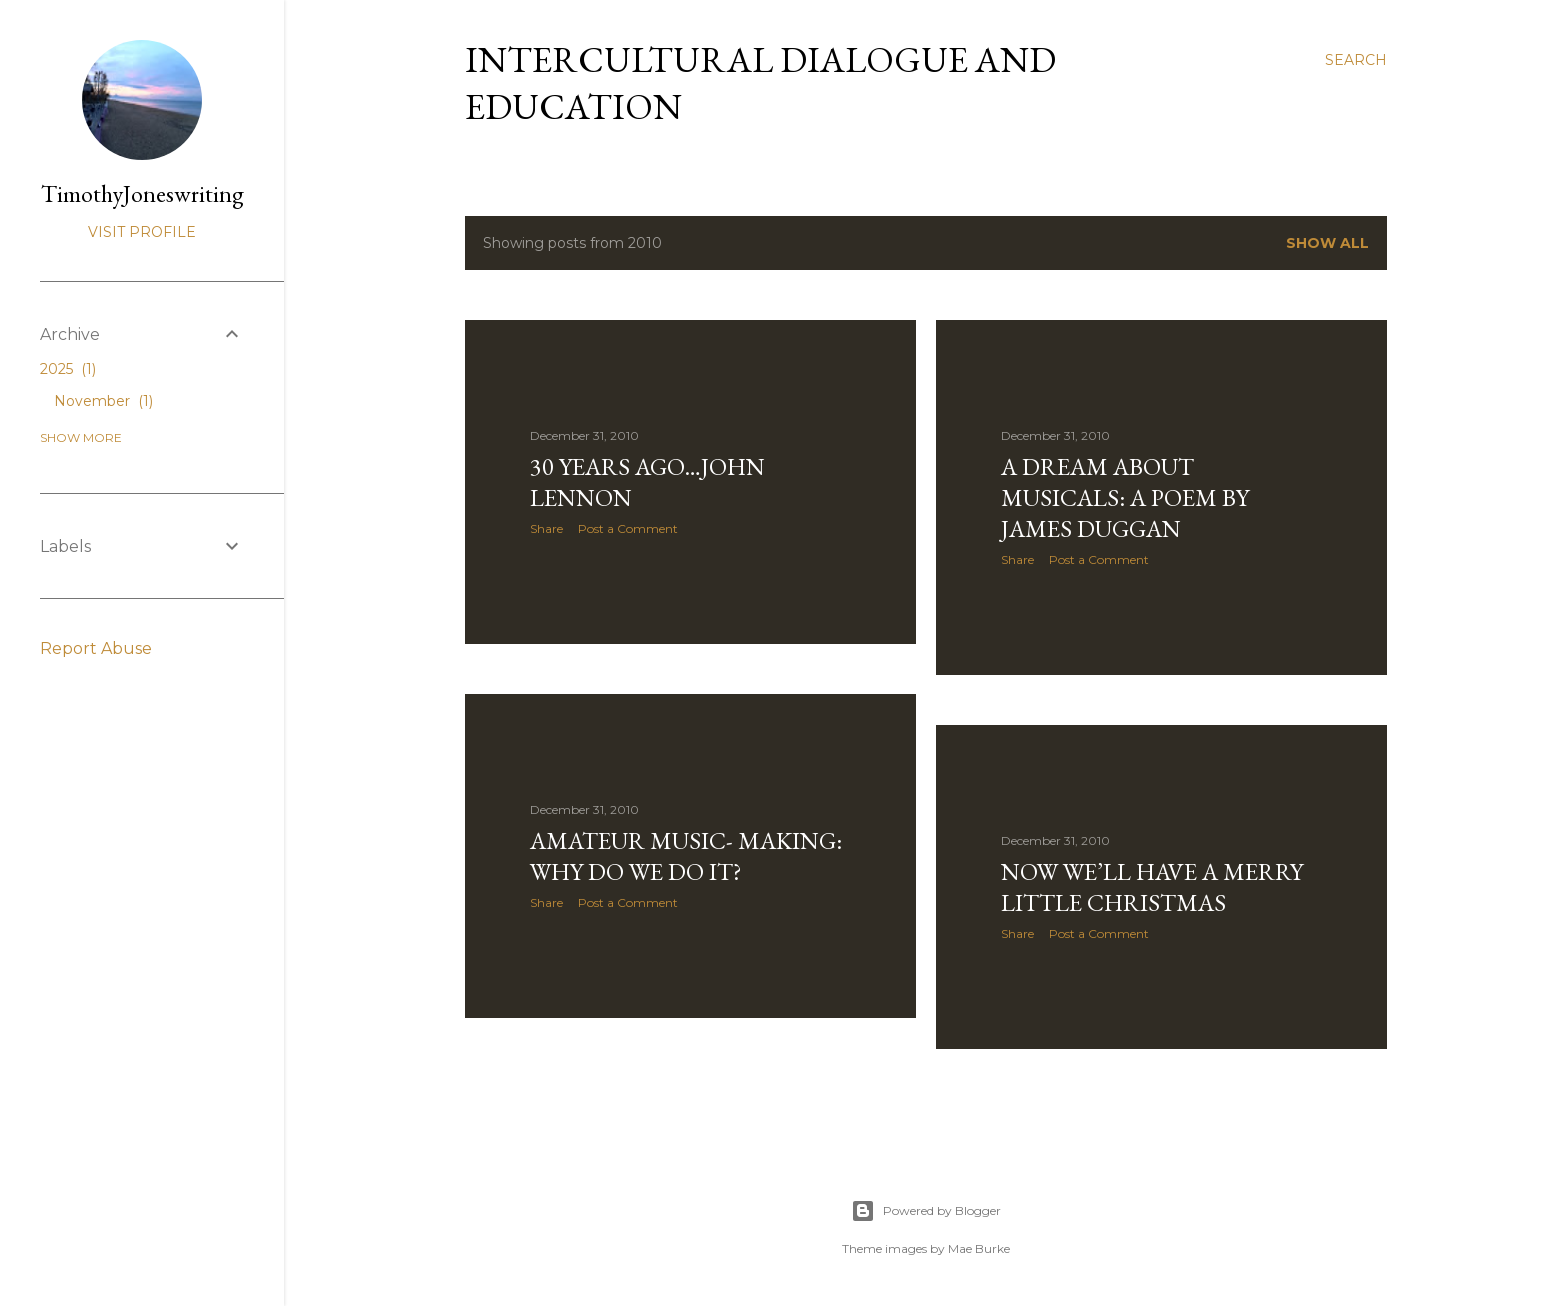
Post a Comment (628, 528)
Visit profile (142, 232)
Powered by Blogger (926, 1211)
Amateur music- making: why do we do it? (686, 856)
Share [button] (546, 528)
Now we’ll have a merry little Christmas (1152, 887)
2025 (68, 369)
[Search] (1356, 60)
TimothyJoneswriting (142, 193)
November (103, 401)
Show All (1327, 243)
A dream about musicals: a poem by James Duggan (1125, 497)
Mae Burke (979, 1248)
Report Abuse (96, 648)
